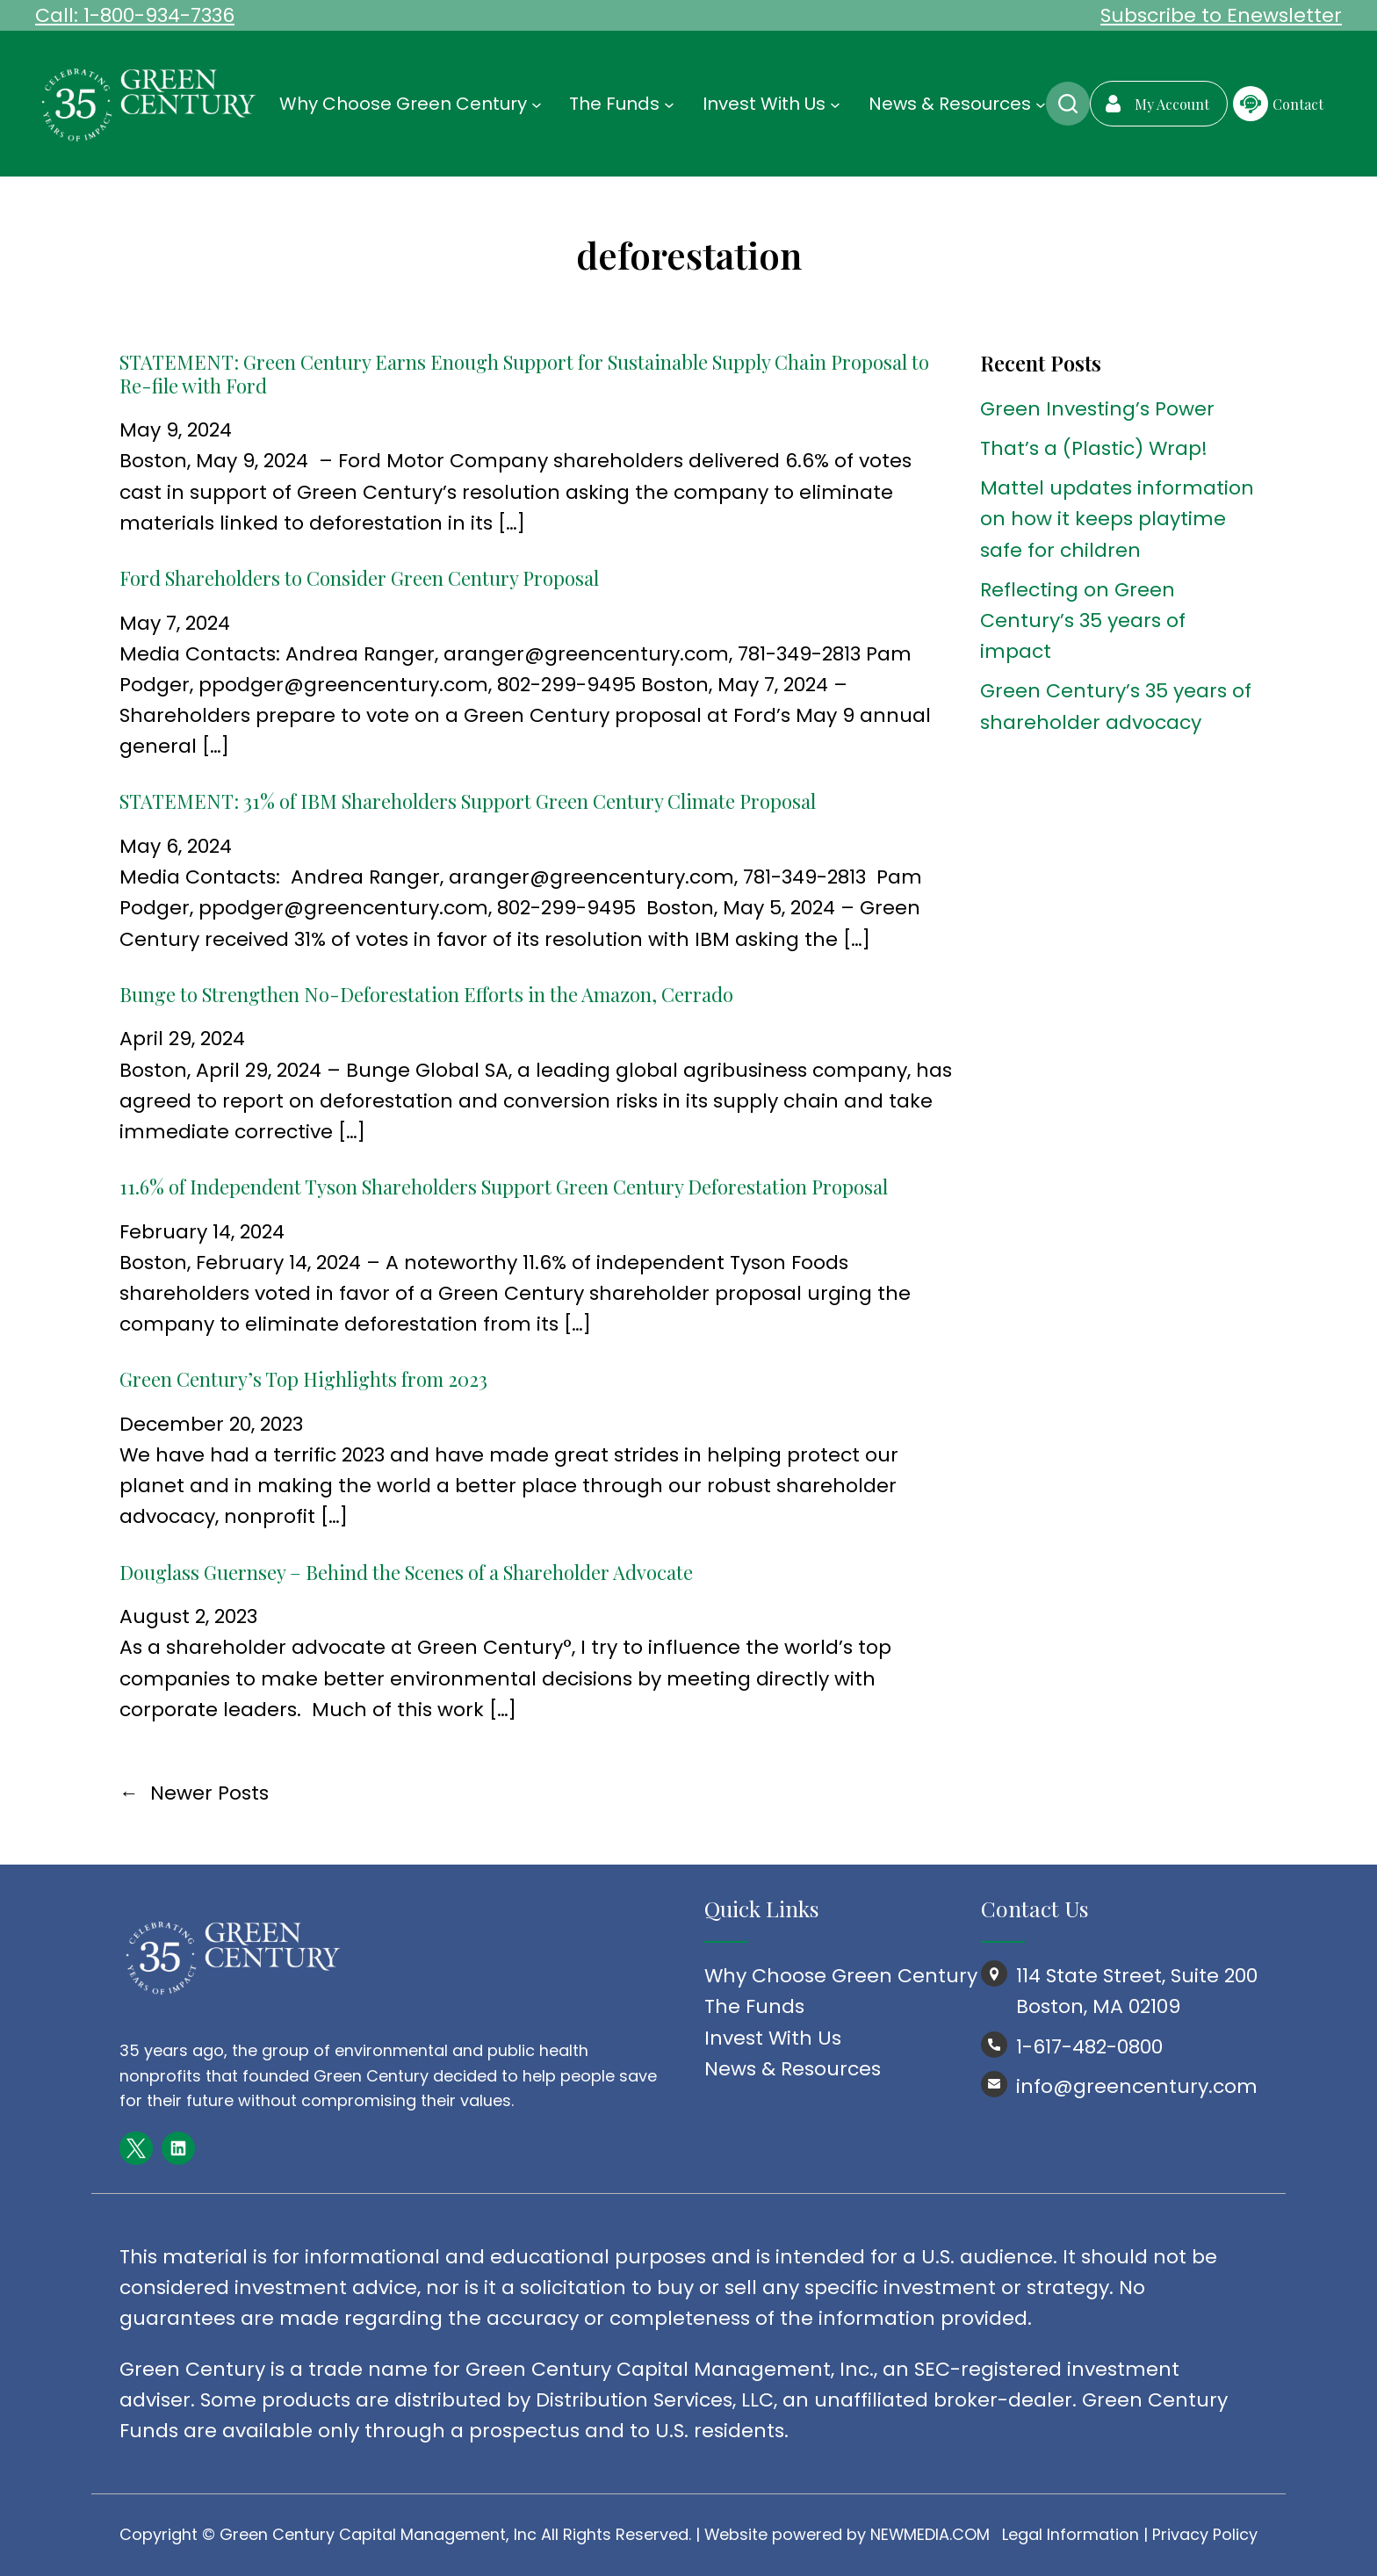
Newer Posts (194, 1793)
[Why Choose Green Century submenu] (536, 103)
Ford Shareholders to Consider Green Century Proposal (359, 577)
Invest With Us (772, 2038)
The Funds (754, 2006)
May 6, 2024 (175, 846)
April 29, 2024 (182, 1038)
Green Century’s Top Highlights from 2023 (303, 1378)
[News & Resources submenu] (1040, 103)
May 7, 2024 (174, 623)
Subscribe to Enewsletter (1221, 15)
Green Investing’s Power (1097, 408)
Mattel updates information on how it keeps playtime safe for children (1117, 518)
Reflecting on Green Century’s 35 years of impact (1083, 620)
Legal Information (1070, 2534)
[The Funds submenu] (669, 103)
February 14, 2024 (202, 1231)
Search (1068, 104)
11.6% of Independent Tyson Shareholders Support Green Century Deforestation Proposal (503, 1186)
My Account (1172, 104)
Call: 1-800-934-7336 (134, 15)
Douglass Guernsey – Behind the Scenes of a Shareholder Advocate (406, 1572)
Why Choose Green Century (840, 1975)
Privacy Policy (1205, 2534)
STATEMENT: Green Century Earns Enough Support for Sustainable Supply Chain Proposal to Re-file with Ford (524, 373)
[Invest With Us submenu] (835, 103)
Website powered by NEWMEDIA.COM (847, 2534)
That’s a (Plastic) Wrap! (1094, 448)
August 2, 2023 (188, 1616)
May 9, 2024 (175, 430)
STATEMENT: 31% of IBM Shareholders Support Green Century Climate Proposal (467, 801)
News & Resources (792, 2068)
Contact (1297, 104)
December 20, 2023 (211, 1424)
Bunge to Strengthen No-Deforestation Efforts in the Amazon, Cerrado (426, 994)
